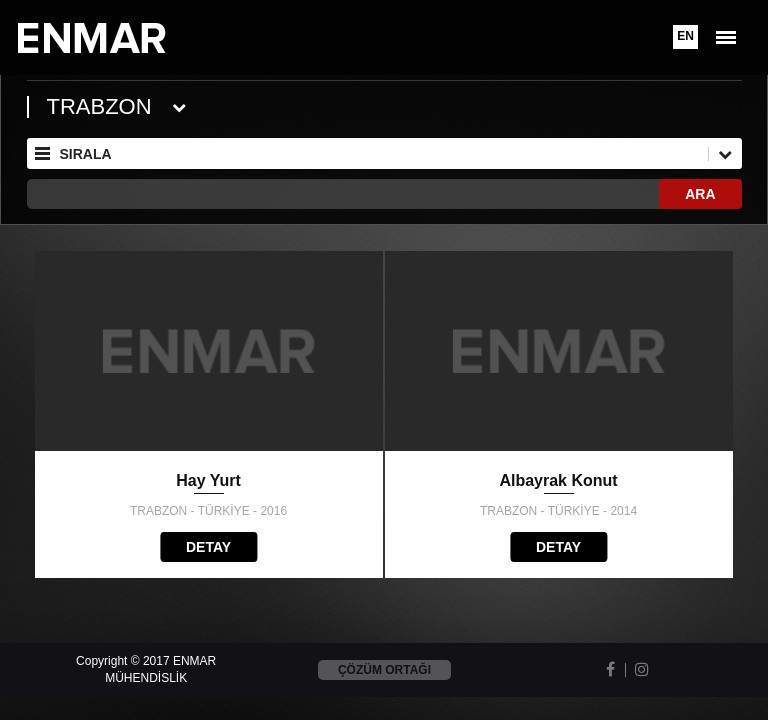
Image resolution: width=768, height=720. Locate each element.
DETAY (208, 547)
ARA (700, 194)
